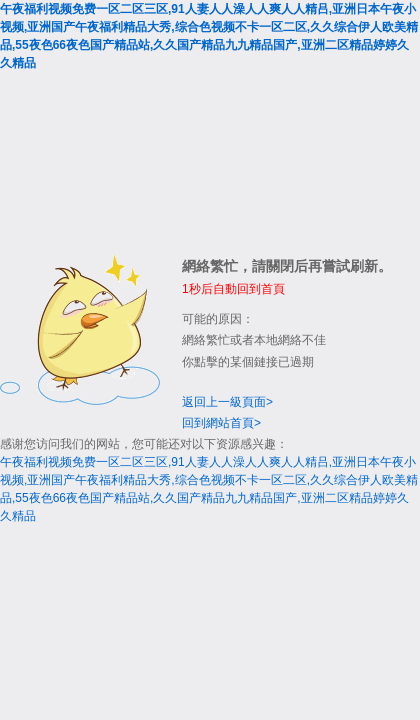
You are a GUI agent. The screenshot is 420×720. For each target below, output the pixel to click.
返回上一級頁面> (227, 402)
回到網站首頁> (221, 423)
